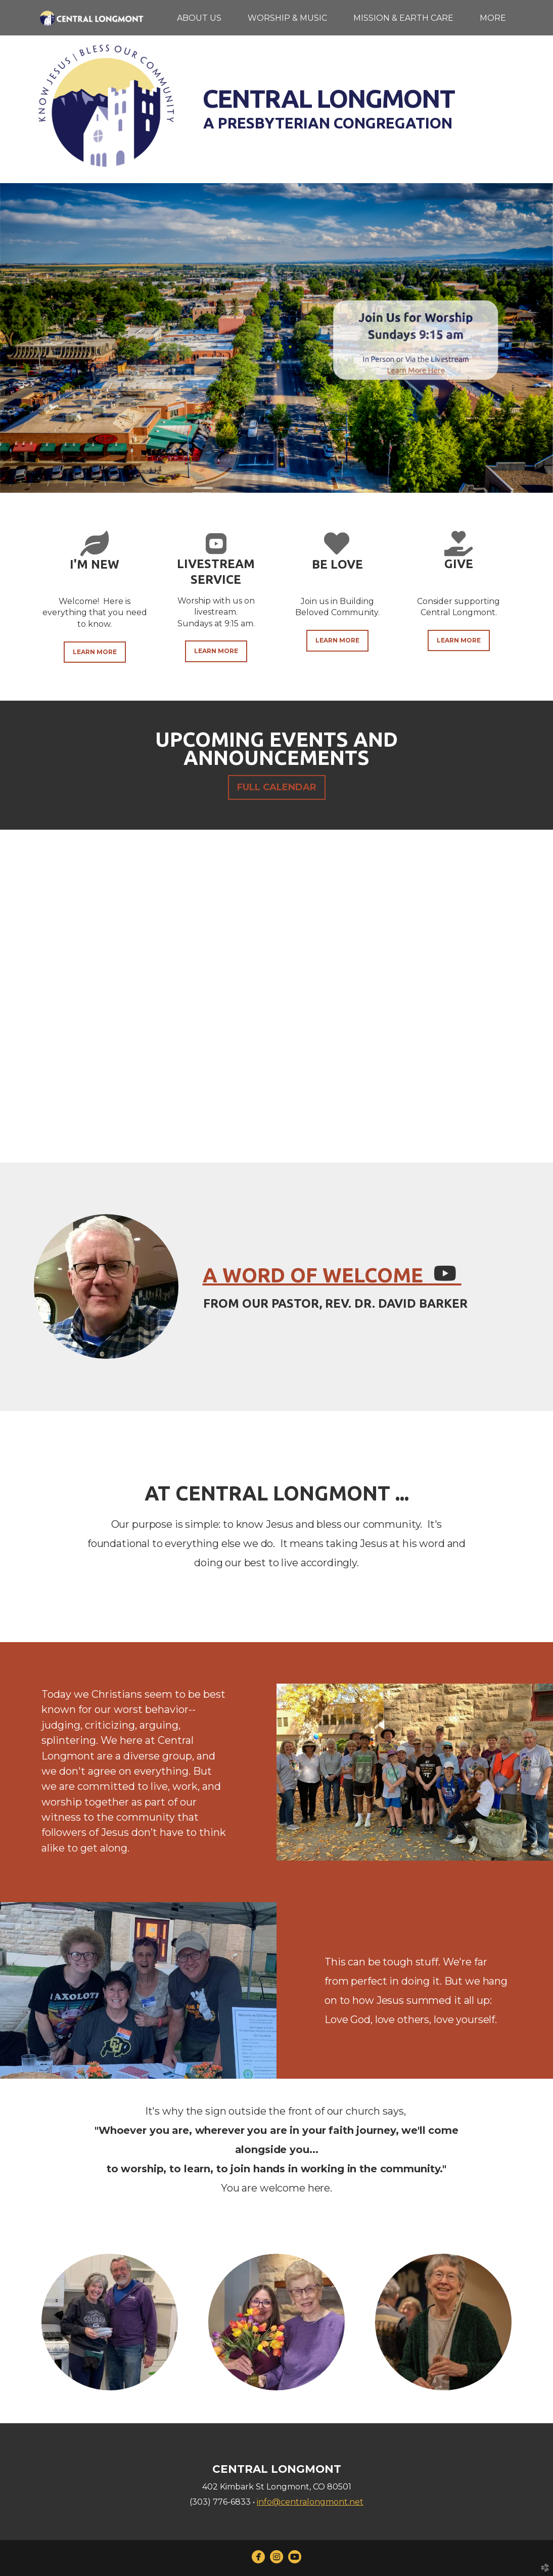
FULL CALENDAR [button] (276, 787)
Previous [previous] (18, 1003)
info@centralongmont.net (310, 2502)
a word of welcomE (332, 1275)
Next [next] (535, 1003)
